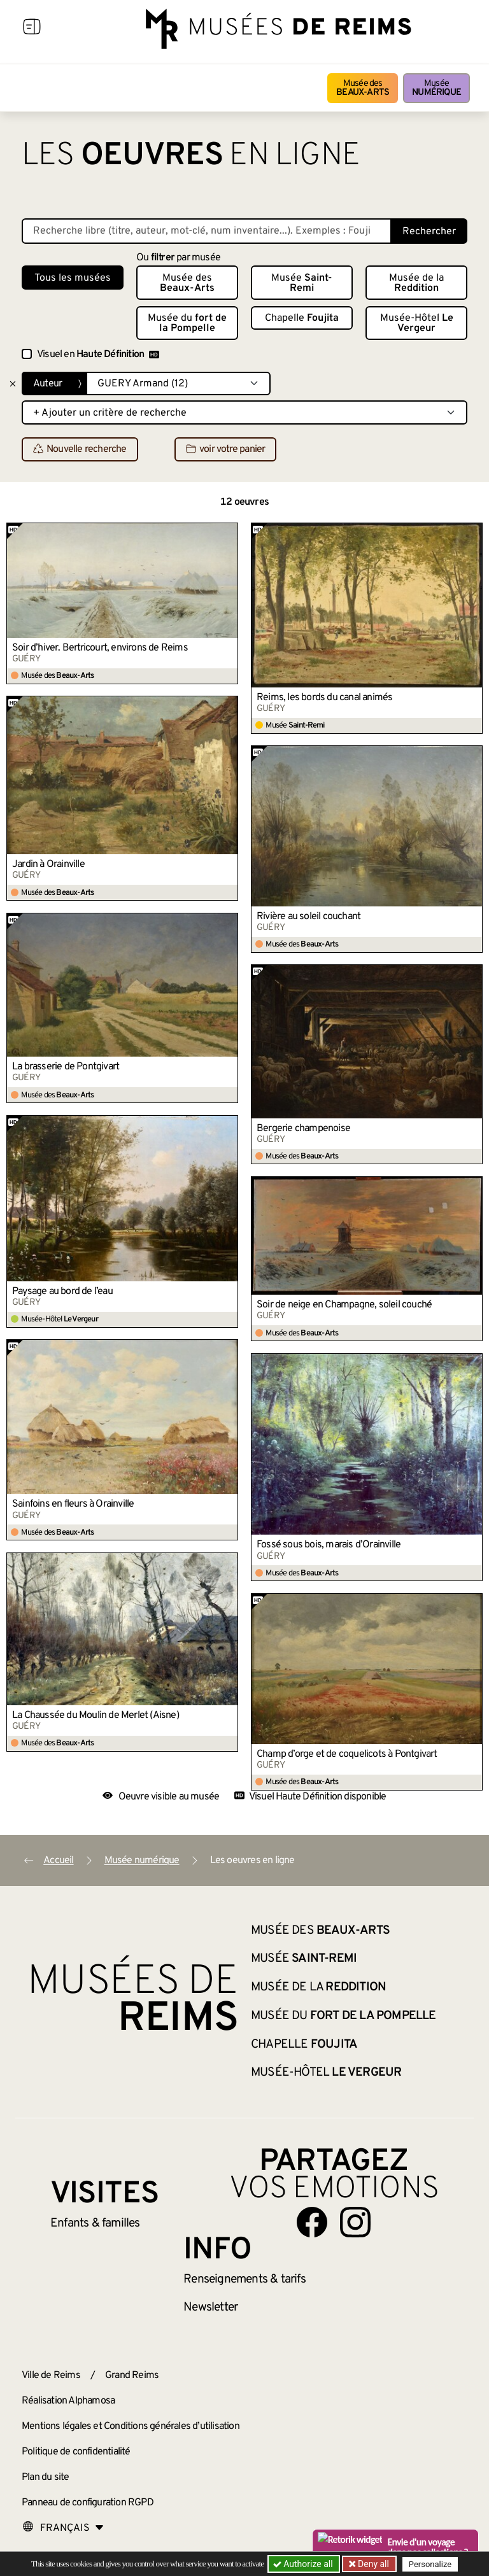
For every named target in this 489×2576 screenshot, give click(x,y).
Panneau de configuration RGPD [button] (87, 2502)
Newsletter (210, 2307)
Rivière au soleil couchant (308, 916)
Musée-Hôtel (416, 323)
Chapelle (302, 318)
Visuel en (98, 354)
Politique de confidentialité (76, 2452)
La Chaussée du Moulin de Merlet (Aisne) (95, 1715)
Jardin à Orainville (48, 864)
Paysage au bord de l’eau (62, 1291)
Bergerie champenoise (303, 1128)
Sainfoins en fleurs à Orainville (73, 1504)
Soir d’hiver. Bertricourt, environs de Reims (100, 648)
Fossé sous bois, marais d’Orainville (328, 1545)
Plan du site (45, 2477)
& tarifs (244, 2279)
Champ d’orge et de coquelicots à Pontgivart (347, 1754)
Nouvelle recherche (80, 450)
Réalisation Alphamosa (68, 2401)
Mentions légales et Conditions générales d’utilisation (130, 2426)
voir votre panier (225, 450)
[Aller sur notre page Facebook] (312, 2222)
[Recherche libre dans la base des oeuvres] (207, 231)
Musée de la (416, 283)
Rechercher (429, 231)
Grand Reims (132, 2375)
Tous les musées (72, 278)
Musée (436, 88)
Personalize (430, 2564)
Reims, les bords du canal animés (324, 698)
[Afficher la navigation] (32, 28)
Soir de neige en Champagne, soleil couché (344, 1305)
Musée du (187, 323)
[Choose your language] (63, 2528)
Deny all (372, 2564)
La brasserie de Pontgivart (65, 1067)
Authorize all (304, 2564)
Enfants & (95, 2223)
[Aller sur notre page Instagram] (355, 2222)
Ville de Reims (51, 2375)
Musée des (362, 88)
